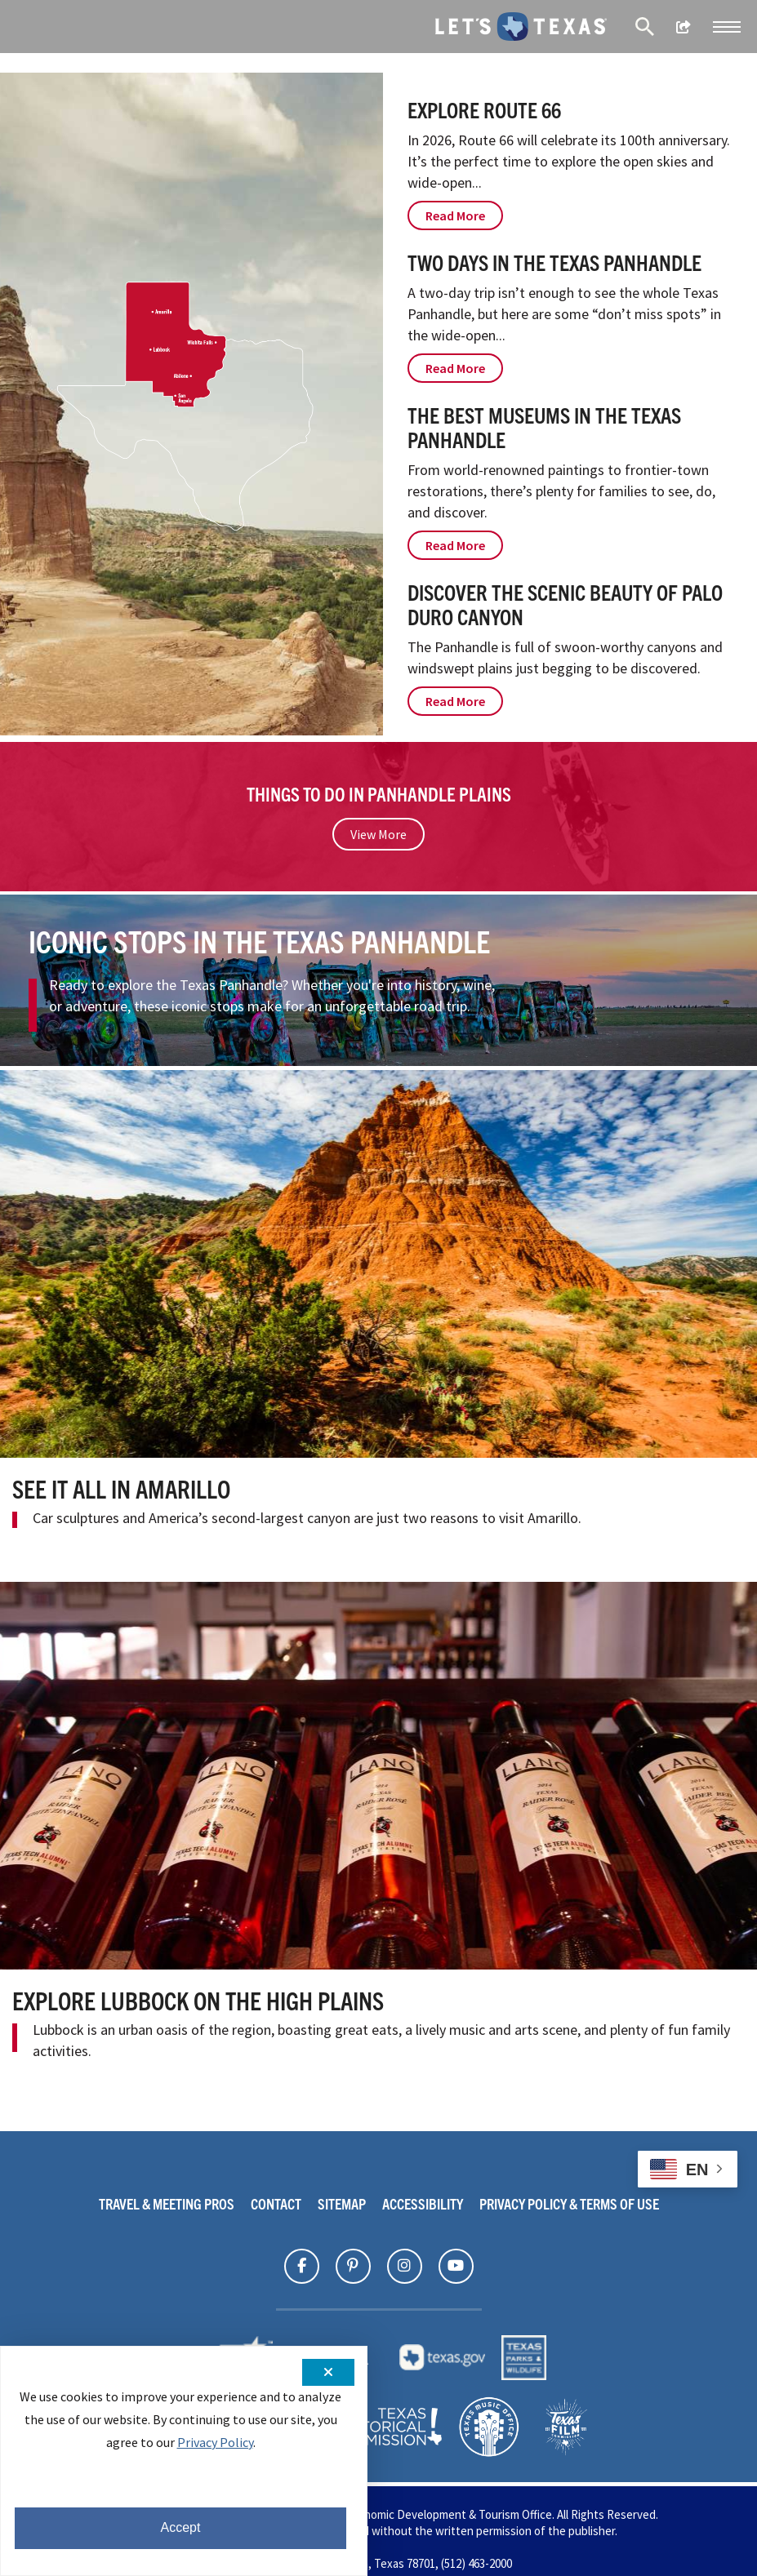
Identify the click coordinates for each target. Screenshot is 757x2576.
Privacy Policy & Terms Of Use (569, 2203)
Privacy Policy (215, 2442)
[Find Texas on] (301, 2266)
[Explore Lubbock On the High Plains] (378, 1776)
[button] (727, 27)
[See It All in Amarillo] (378, 1264)
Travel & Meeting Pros (166, 2203)
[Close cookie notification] (328, 2372)
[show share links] (683, 27)
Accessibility (422, 2203)
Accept (181, 2527)
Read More (455, 215)
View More (378, 834)
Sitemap (342, 2203)
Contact (276, 2203)
